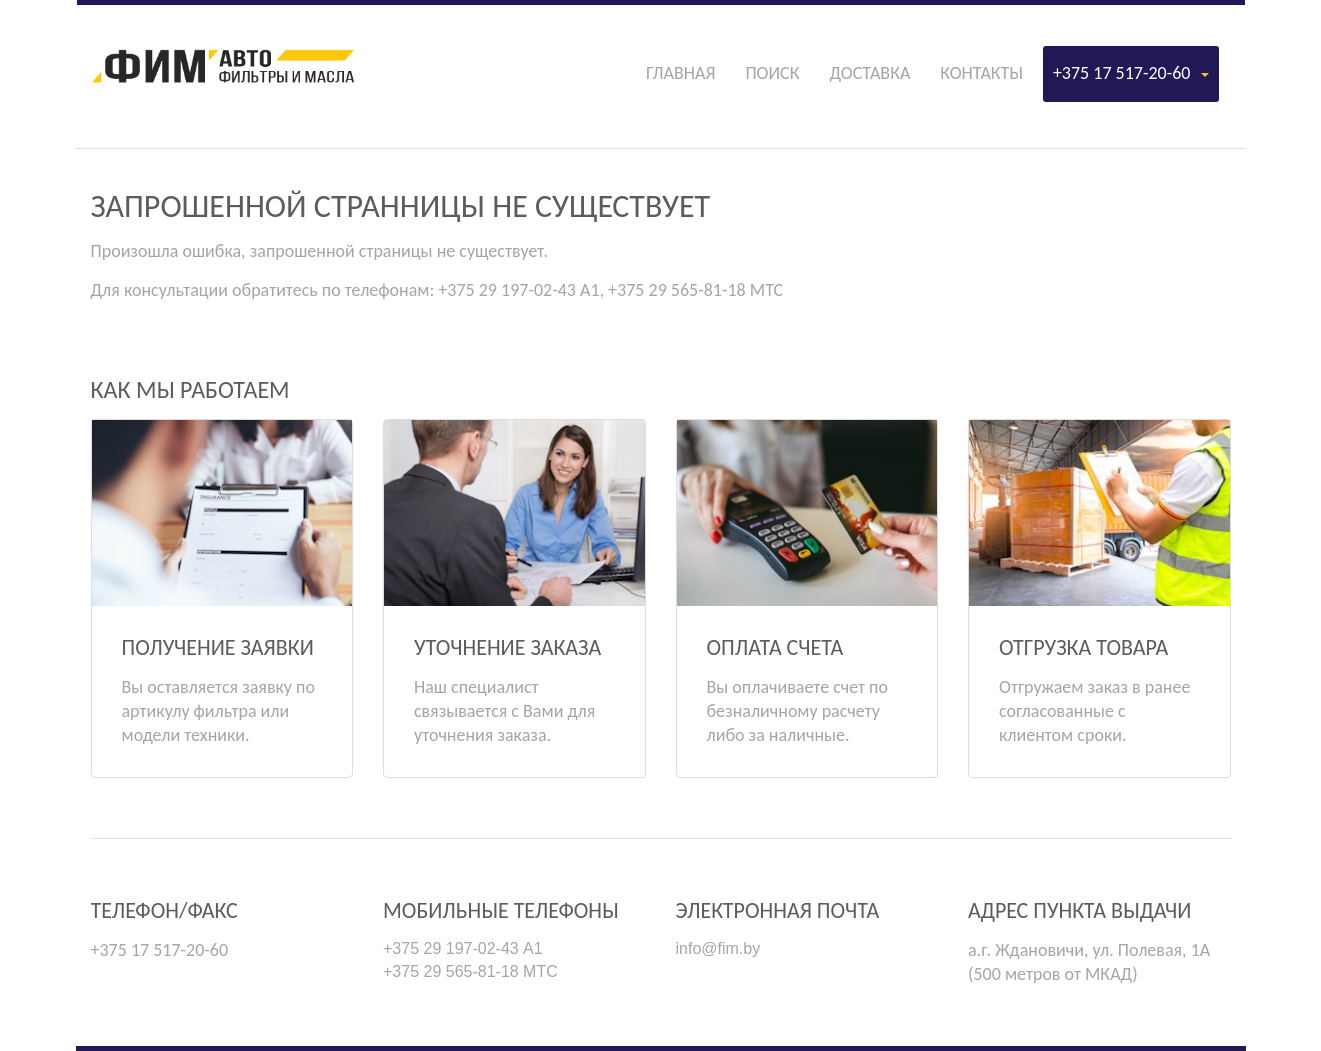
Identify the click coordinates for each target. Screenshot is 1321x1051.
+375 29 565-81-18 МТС (470, 971)
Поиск (772, 73)
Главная (680, 73)
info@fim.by (718, 948)
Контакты (981, 73)
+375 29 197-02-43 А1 (463, 948)
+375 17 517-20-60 (1131, 73)
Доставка (869, 73)
